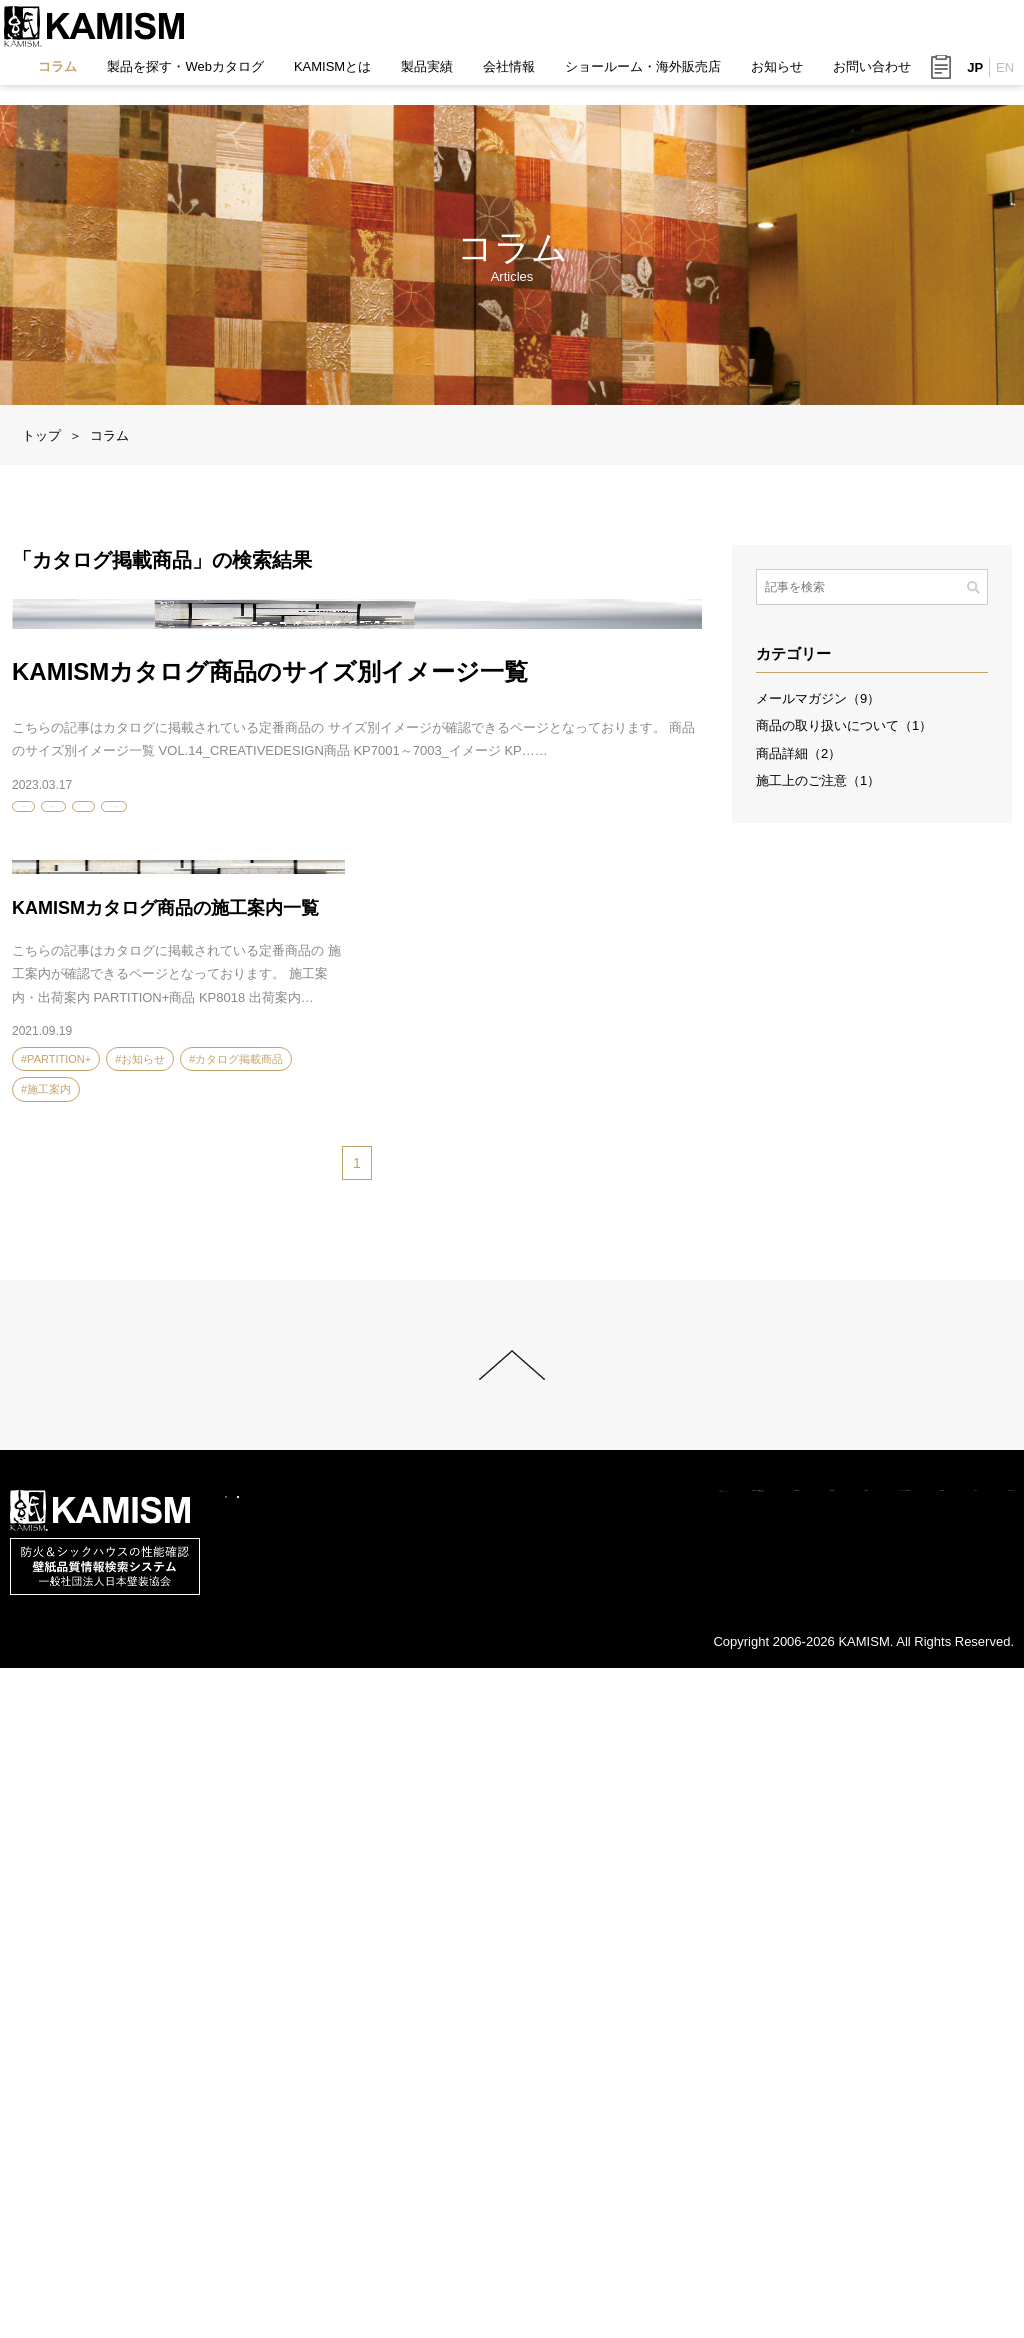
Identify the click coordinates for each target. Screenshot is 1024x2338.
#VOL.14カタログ (158, 1208)
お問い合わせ (866, 76)
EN (999, 77)
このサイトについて (117, 2273)
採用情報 (798, 2249)
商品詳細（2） (798, 753)
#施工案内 (46, 1690)
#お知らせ (252, 1208)
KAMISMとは (326, 76)
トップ (41, 435)
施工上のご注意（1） (818, 780)
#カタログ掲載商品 (348, 1208)
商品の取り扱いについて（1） (844, 725)
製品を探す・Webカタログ (179, 76)
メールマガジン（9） (818, 698)
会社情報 (503, 76)
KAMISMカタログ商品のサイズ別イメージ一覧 (270, 1067)
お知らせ (771, 76)
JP (969, 77)
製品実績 (421, 76)
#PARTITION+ (56, 1208)
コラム (51, 76)
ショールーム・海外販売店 (637, 76)
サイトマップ (245, 2273)
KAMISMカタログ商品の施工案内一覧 (165, 1508)
